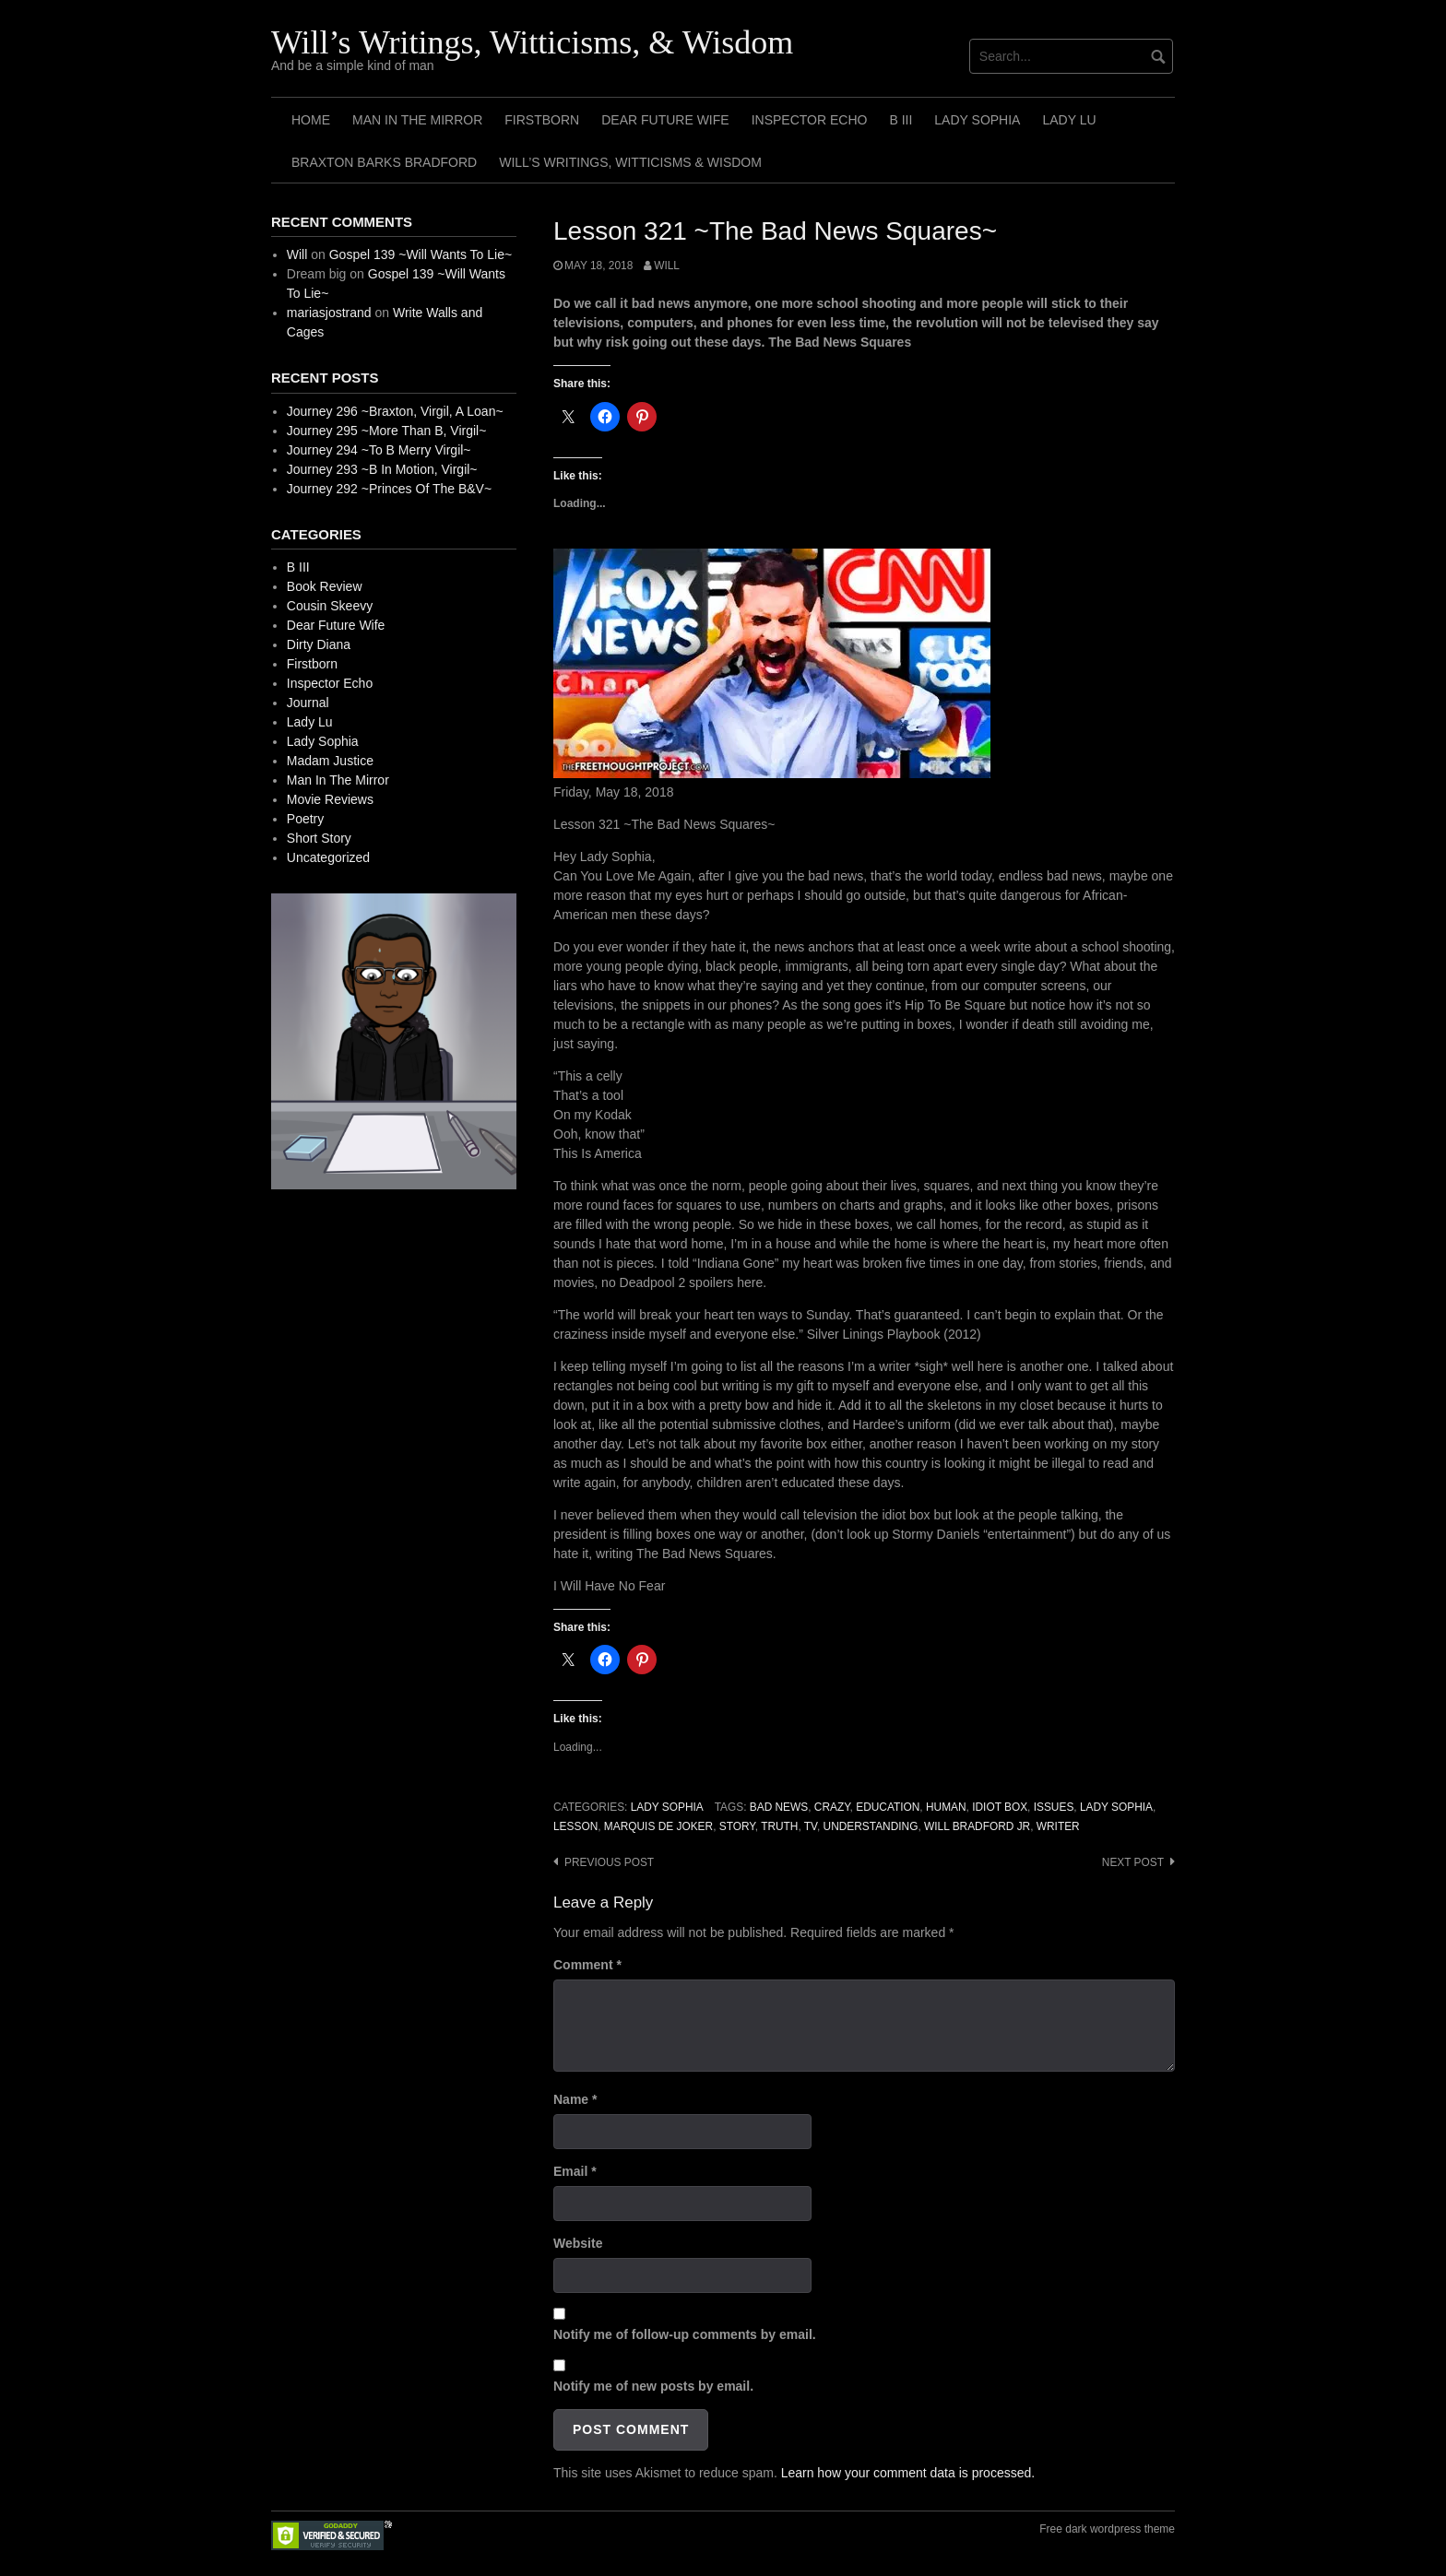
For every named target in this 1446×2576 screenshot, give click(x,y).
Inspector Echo (810, 119)
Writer (1058, 1826)
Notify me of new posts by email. (653, 2386)
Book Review (324, 586)
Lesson (575, 1826)
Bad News (779, 1807)
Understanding (871, 1826)
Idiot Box (999, 1807)
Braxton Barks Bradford (384, 162)
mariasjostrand (329, 312)
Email (575, 2171)
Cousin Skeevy (330, 605)
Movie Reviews (330, 799)
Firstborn (541, 119)
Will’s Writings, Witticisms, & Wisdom (532, 42)
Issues (1054, 1807)
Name (575, 2099)
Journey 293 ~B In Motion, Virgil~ (382, 469)
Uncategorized (328, 857)
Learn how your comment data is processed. (908, 2472)
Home (310, 119)
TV (810, 1826)
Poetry (305, 818)
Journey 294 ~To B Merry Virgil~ (379, 450)
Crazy (832, 1807)
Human (946, 1807)
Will (667, 265)
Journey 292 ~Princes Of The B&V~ (389, 488)
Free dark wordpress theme (1107, 2529)
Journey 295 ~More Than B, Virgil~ (387, 430)
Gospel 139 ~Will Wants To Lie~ (420, 254)
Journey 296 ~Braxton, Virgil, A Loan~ (395, 411)
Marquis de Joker (658, 1826)
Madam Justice (330, 760)
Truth (779, 1826)
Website (577, 2243)
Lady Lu (1069, 119)
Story (737, 1826)
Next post (1133, 1862)
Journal (308, 702)
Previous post (609, 1862)
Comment (587, 1964)
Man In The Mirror (417, 119)
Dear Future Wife (665, 119)
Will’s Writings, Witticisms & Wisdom (630, 162)
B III (900, 119)
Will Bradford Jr (977, 1826)
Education (887, 1807)
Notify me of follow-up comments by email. (684, 2334)
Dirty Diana (318, 644)
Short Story (319, 838)
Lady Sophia (977, 119)
